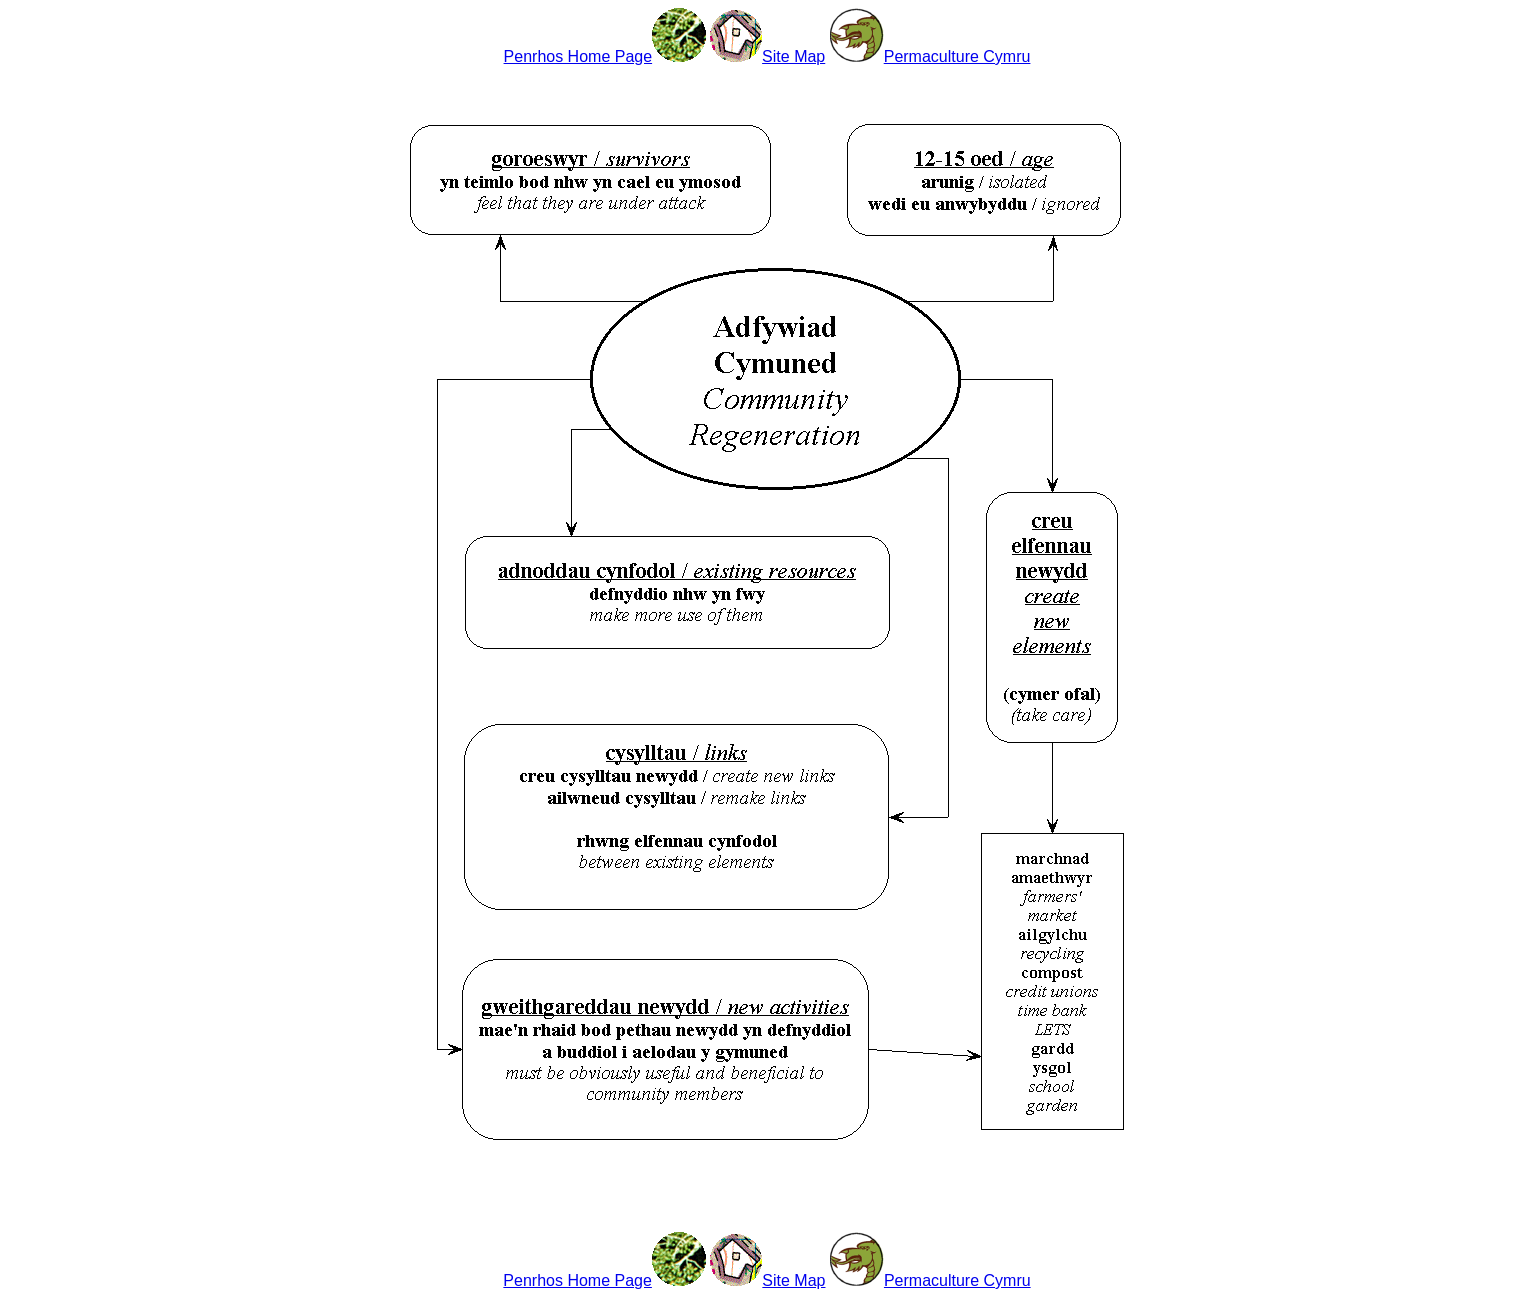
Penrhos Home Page (604, 1280)
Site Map (767, 56)
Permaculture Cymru (957, 56)
